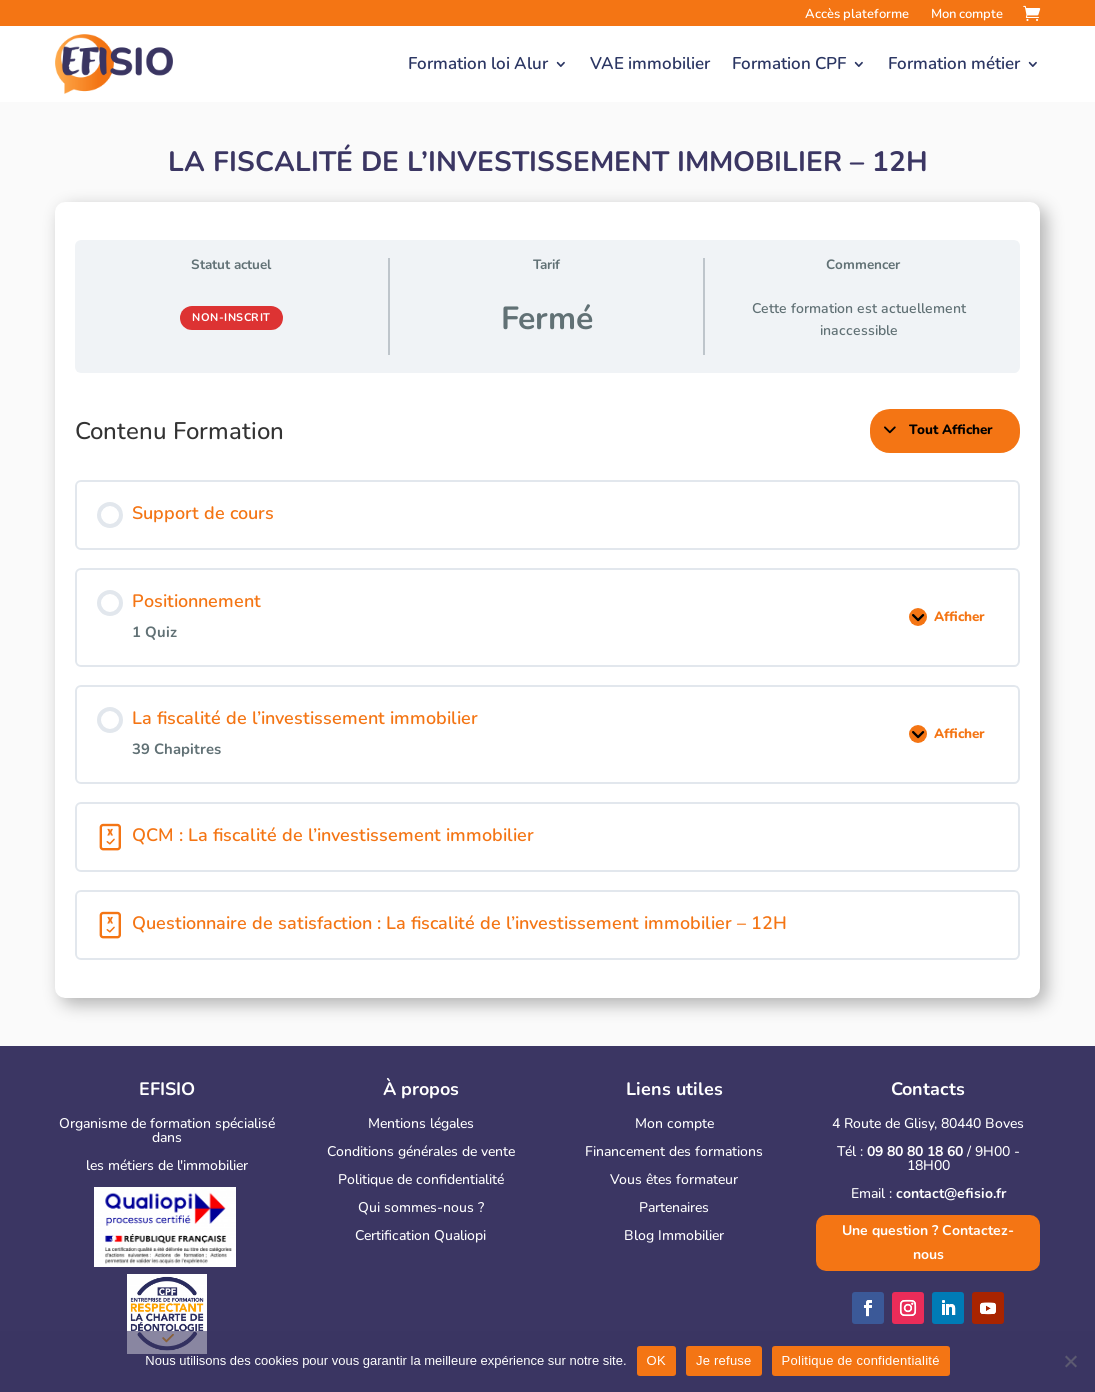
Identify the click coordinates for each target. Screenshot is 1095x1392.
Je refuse (724, 1360)
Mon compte (674, 1123)
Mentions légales (421, 1123)
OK (656, 1360)
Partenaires (674, 1207)
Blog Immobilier (674, 1235)
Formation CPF (789, 63)
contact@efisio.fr (951, 1193)
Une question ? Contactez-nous (928, 1242)
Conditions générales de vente (421, 1151)
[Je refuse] (1070, 1361)
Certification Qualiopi (420, 1235)
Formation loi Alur (478, 63)
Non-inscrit (231, 317)
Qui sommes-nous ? (421, 1207)
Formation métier (954, 63)
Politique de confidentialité (421, 1179)
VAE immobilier (650, 63)
